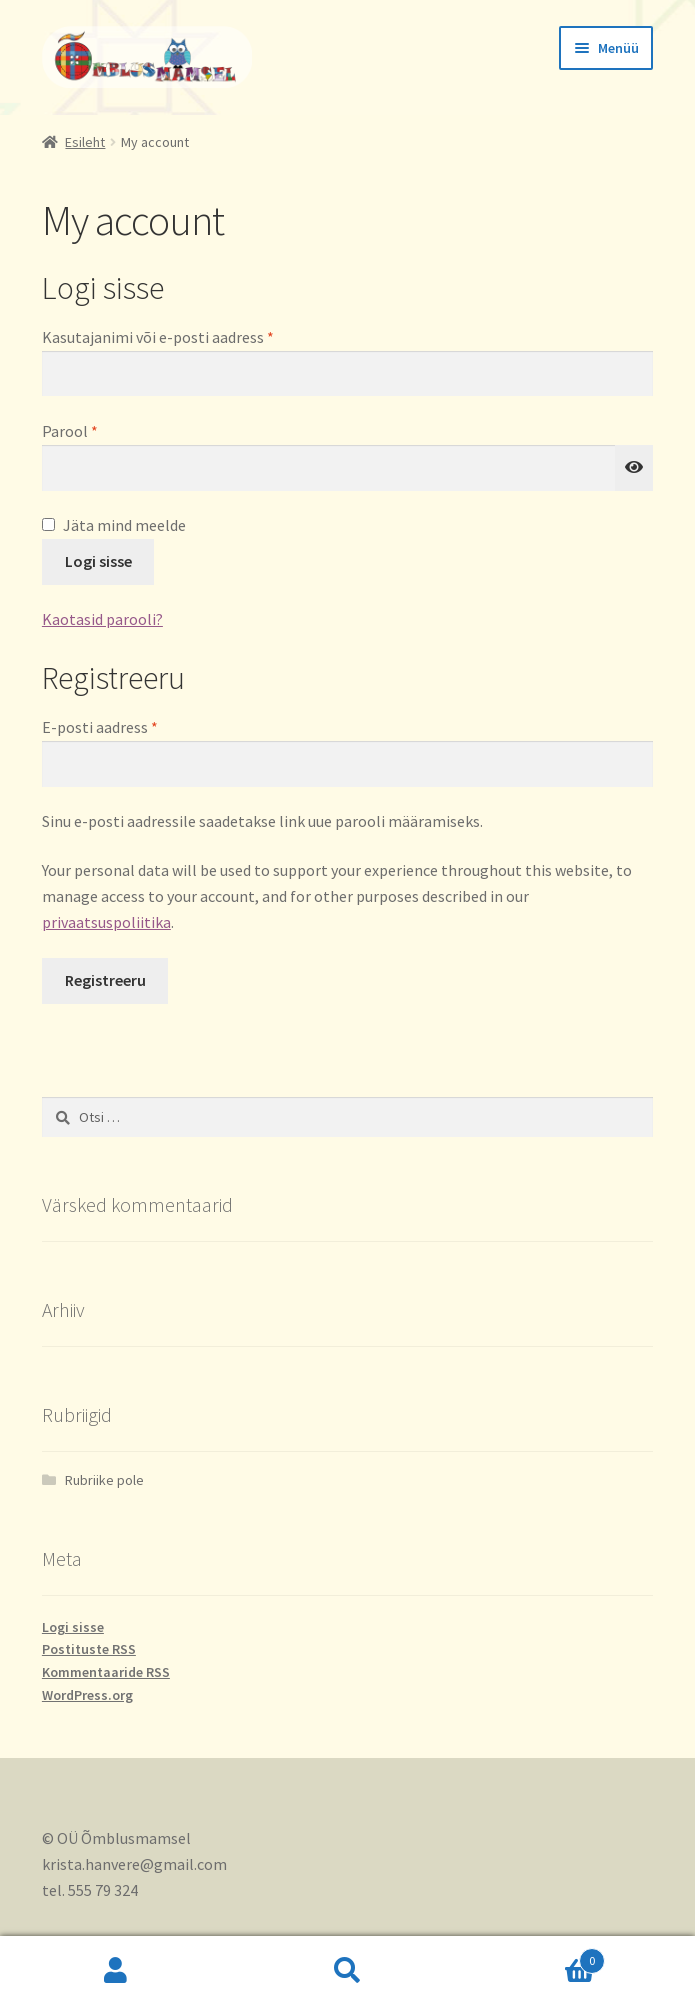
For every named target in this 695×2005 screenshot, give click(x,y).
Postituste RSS (89, 1649)
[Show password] (634, 468)
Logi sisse (98, 561)
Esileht (85, 142)
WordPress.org (87, 1695)
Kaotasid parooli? (102, 619)
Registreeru (105, 980)
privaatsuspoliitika (106, 922)
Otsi (348, 1971)
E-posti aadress (125, 726)
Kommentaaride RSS (106, 1672)
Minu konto (116, 1971)
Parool (95, 430)
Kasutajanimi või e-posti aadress (183, 336)
